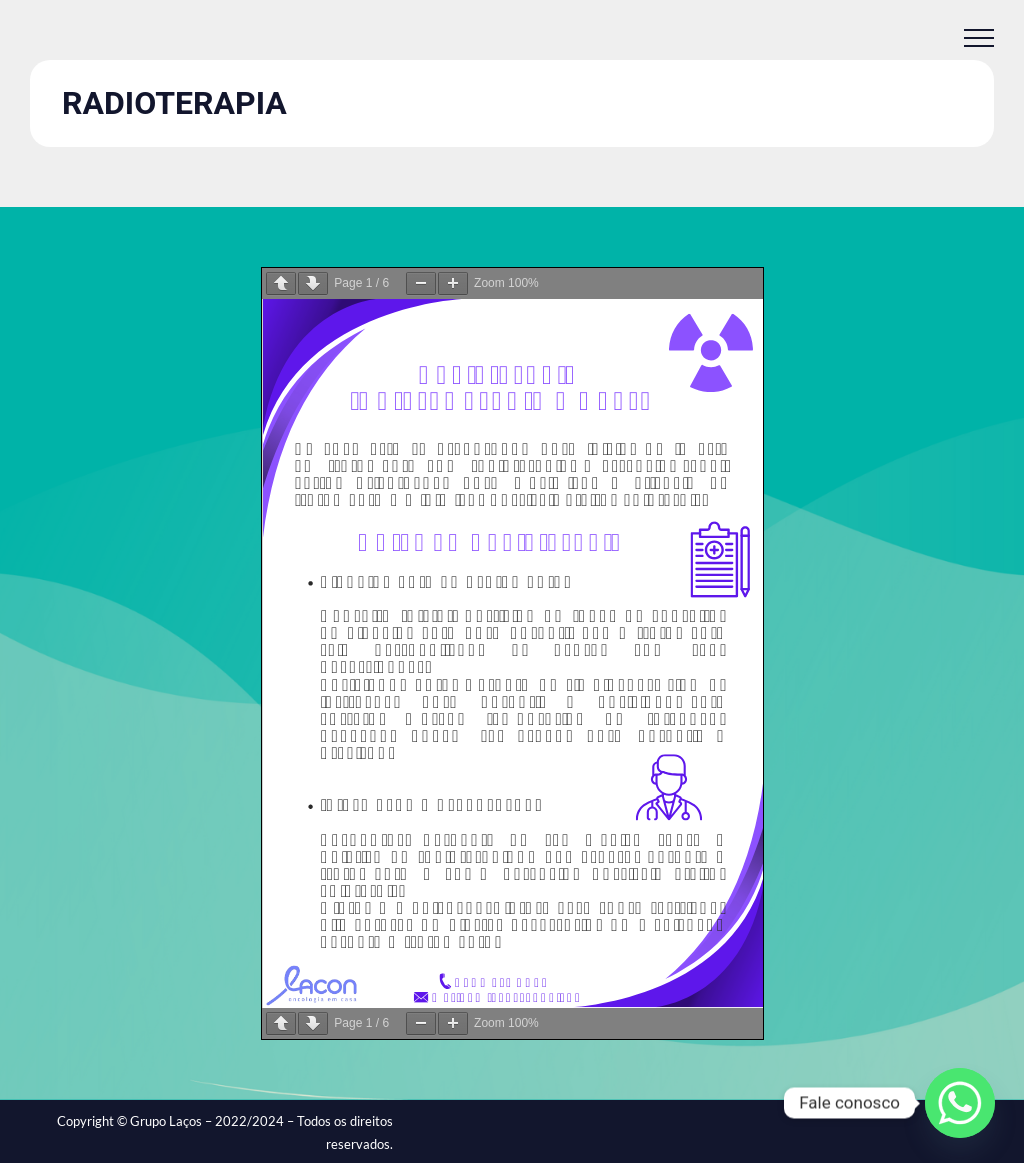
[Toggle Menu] (979, 38)
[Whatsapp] (960, 1103)
